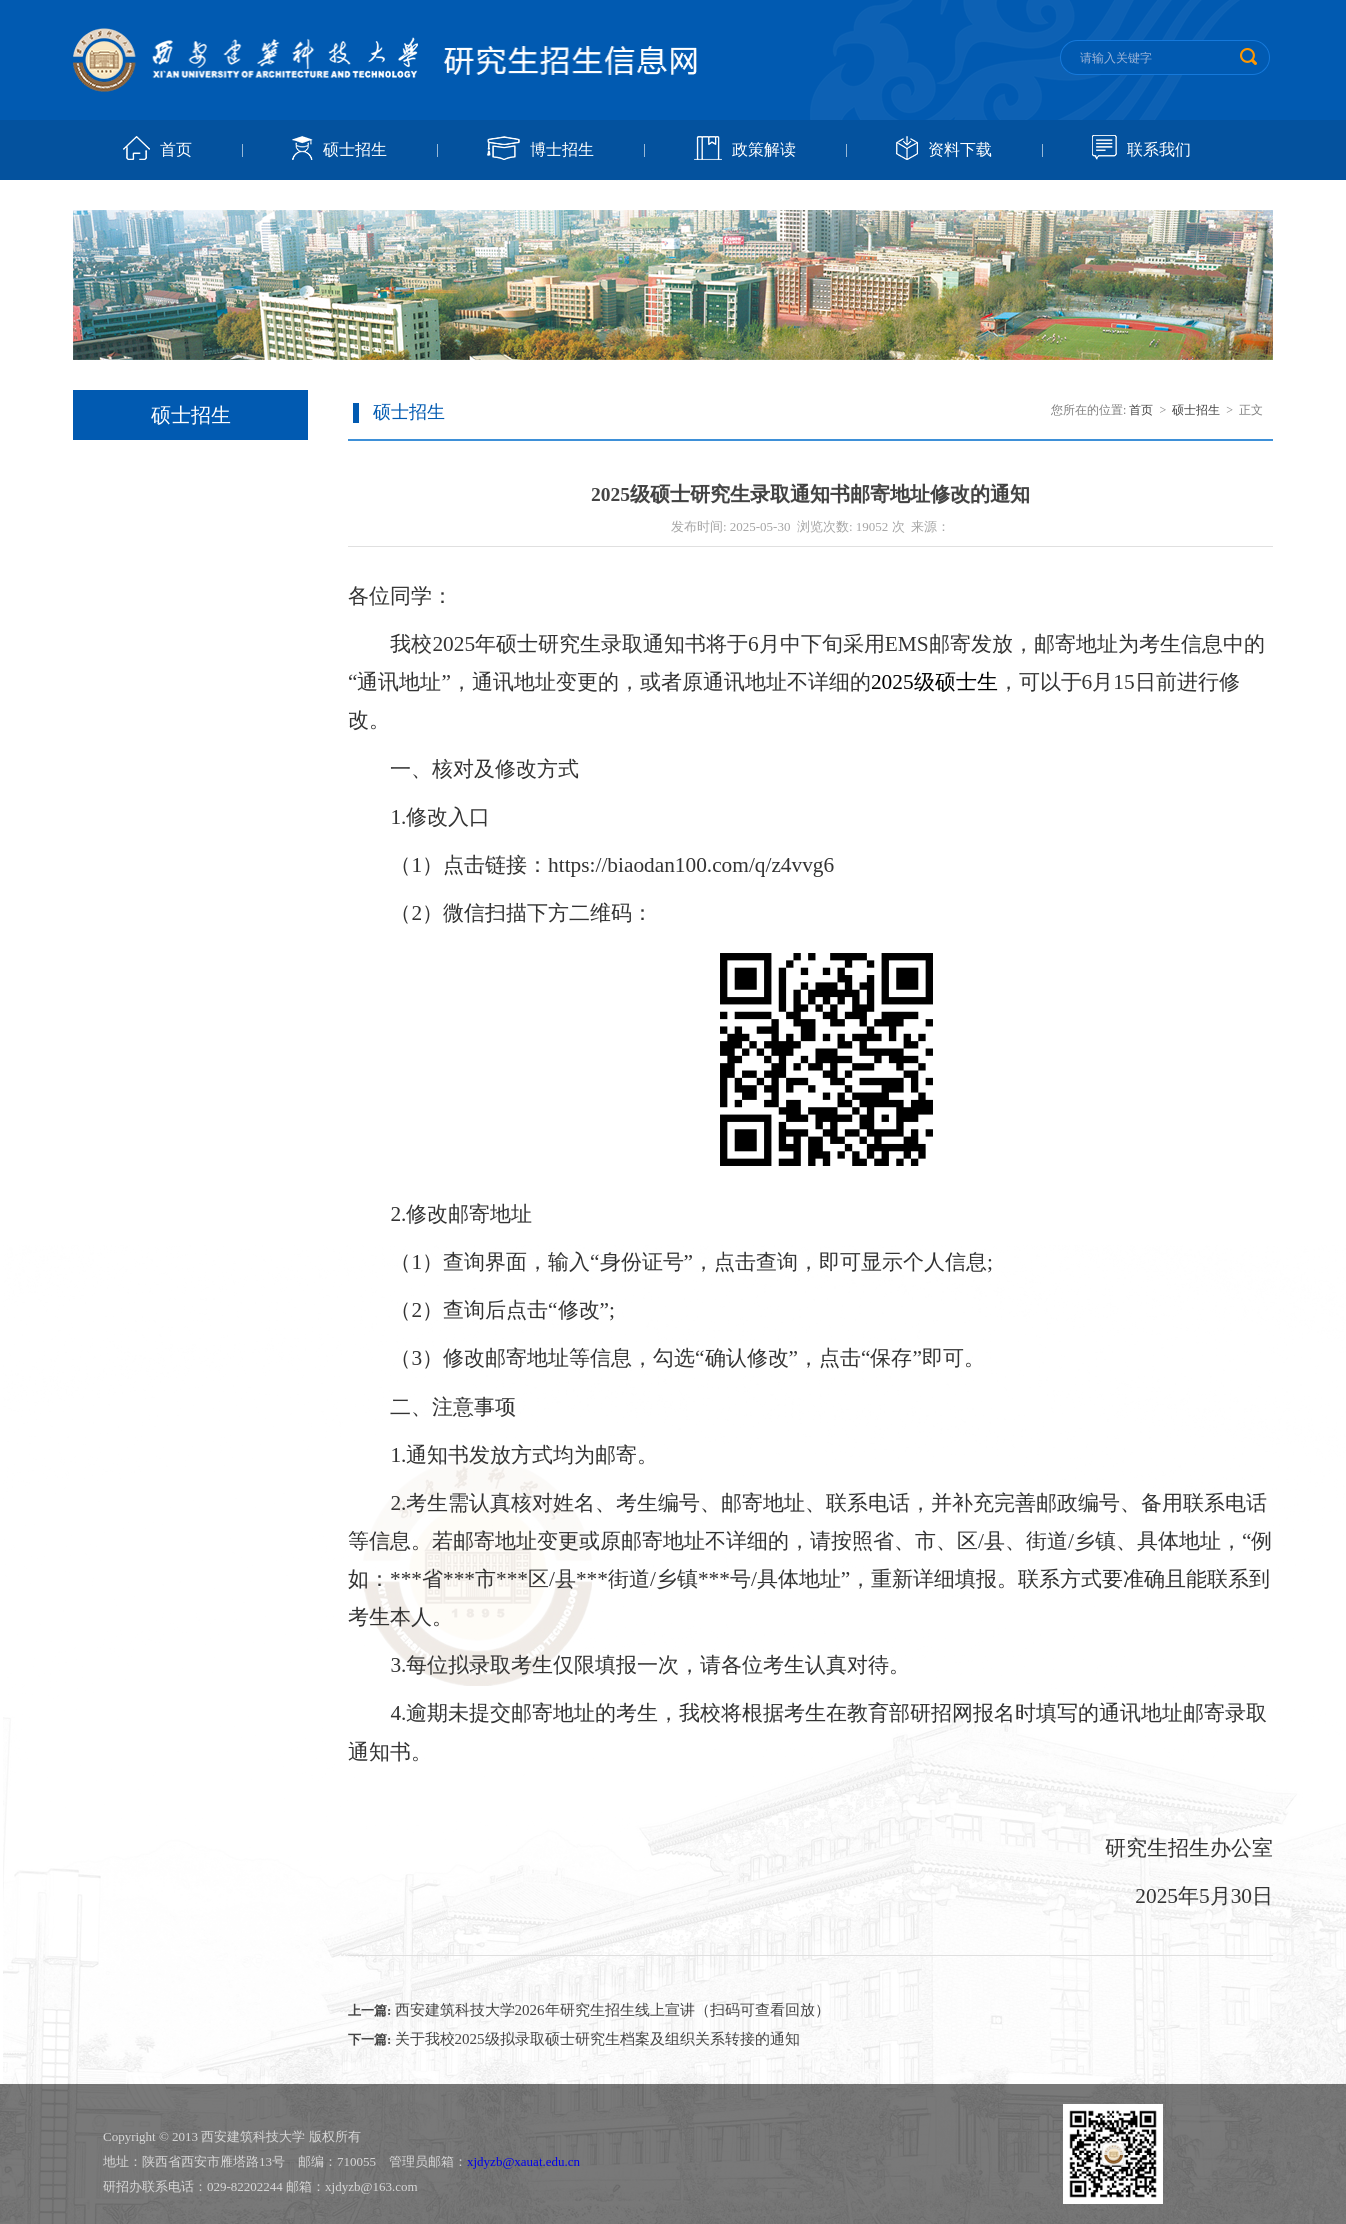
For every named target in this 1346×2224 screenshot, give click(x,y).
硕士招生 (355, 149)
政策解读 (764, 149)
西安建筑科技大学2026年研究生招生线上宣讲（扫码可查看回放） (612, 2010)
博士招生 (562, 149)
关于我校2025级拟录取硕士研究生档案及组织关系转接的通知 (597, 2039)
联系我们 (1159, 149)
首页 (176, 149)
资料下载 (960, 149)
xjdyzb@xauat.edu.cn (523, 2161)
